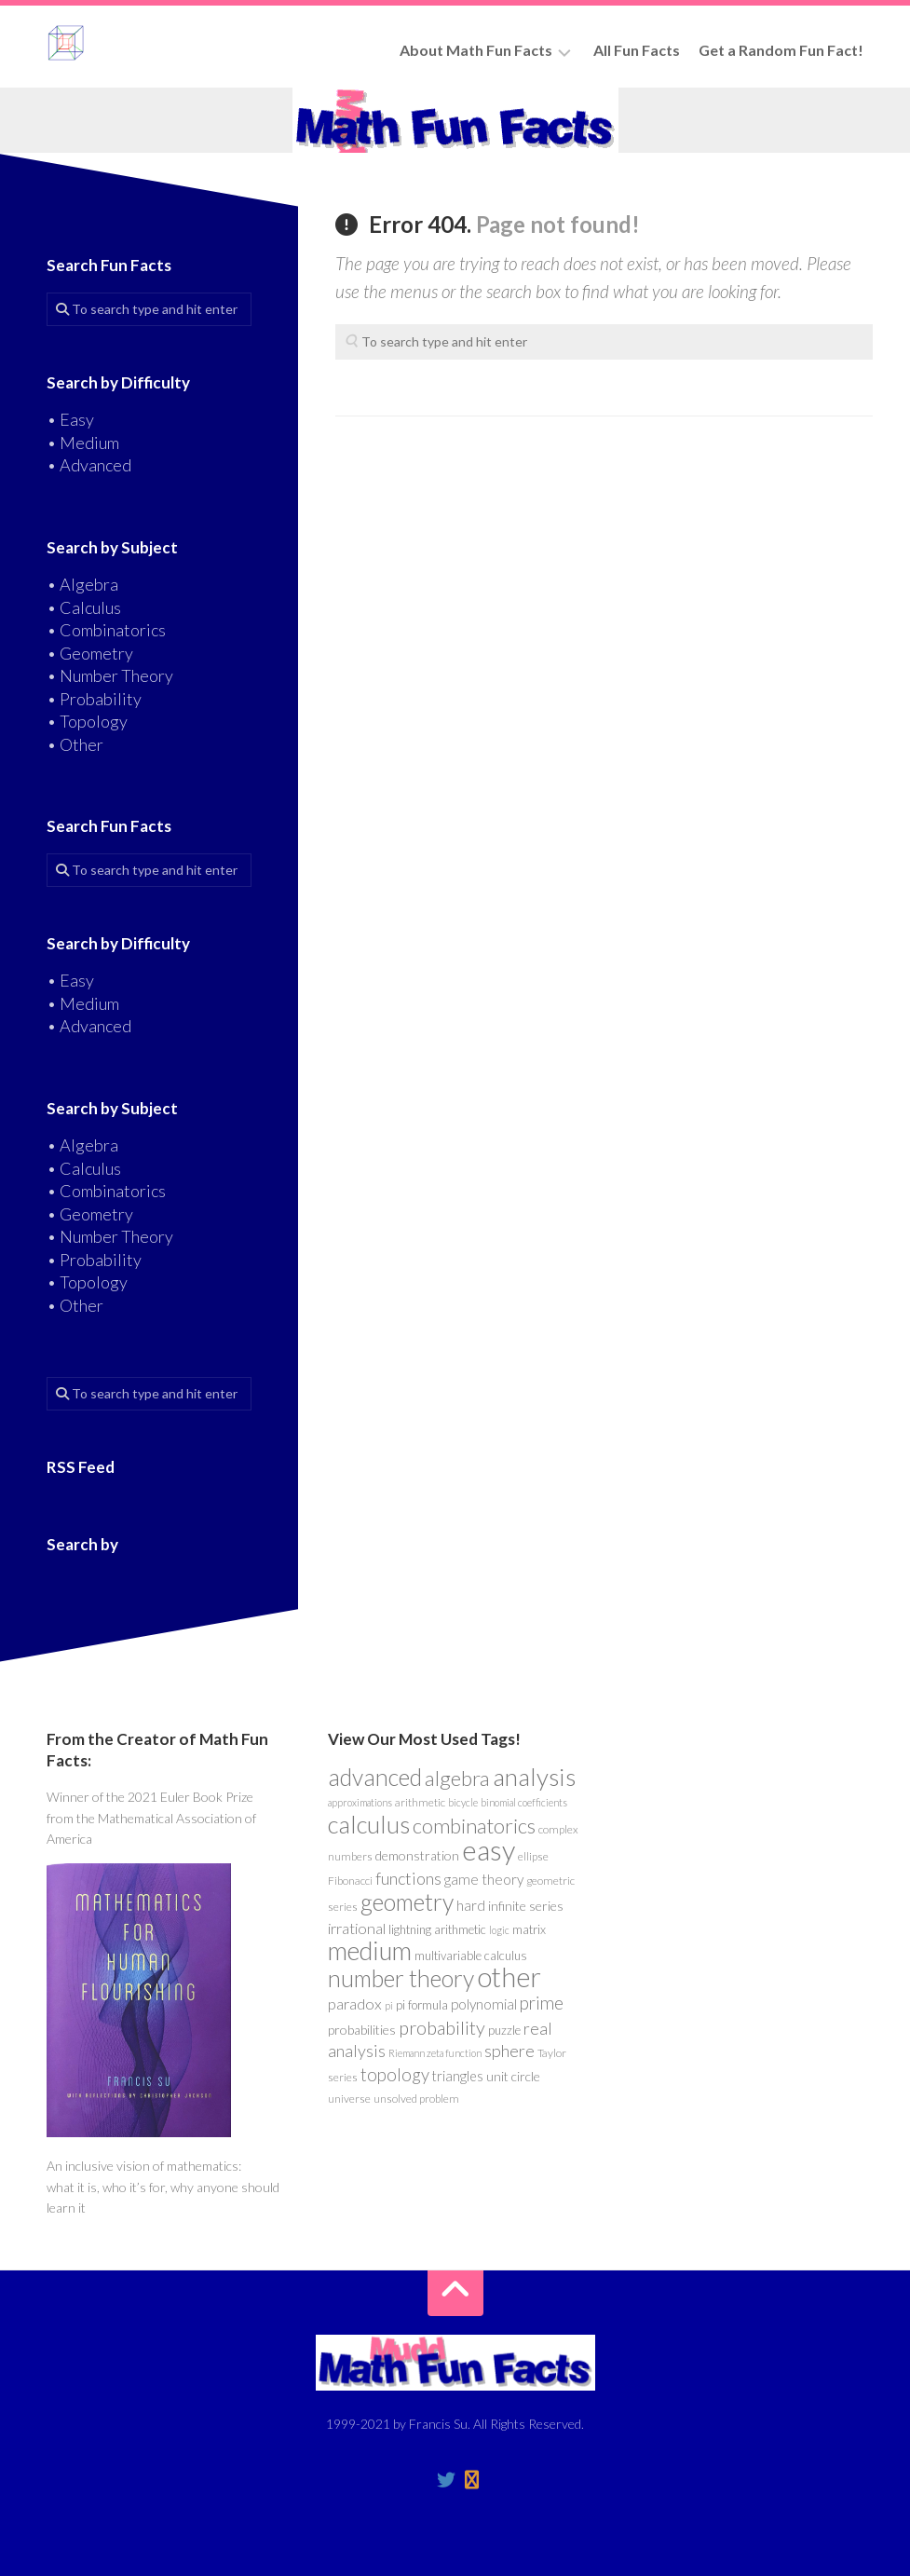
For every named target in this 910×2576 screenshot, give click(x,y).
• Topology (87, 721)
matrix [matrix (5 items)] (529, 1929)
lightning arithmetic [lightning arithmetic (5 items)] (437, 1929)
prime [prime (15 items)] (542, 2003)
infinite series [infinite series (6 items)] (526, 1906)
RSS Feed (81, 1467)
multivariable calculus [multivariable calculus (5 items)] (470, 1955)
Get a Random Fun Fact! (781, 50)
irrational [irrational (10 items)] (357, 1928)
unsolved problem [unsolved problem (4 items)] (416, 2099)
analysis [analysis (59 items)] (534, 1777)
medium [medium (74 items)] (370, 1950)
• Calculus (84, 607)
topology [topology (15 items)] (394, 2075)
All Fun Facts (636, 50)
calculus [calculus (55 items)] (369, 1824)
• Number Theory (110, 675)
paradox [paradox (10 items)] (355, 2004)
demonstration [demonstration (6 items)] (417, 1855)
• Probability (94, 698)
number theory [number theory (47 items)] (401, 1978)
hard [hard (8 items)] (470, 1905)
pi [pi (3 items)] (389, 2005)
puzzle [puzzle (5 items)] (504, 2030)
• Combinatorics (106, 630)
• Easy (70, 419)
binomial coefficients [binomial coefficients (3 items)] (524, 1802)
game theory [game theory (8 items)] (483, 1879)
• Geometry (90, 653)
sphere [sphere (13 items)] (509, 2050)
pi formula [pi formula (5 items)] (422, 2004)
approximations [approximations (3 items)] (360, 1802)
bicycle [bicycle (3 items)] (463, 1802)
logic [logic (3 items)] (499, 1930)
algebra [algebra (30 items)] (457, 1778)
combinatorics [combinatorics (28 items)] (474, 1825)
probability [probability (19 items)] (442, 2027)
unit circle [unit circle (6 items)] (513, 2076)
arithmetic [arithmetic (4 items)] (420, 1802)
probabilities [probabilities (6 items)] (362, 2030)
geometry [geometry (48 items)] (407, 1901)
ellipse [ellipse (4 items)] (533, 1856)
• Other (75, 744)
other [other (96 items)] (509, 1976)
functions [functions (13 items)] (408, 1878)
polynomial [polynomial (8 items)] (484, 2004)
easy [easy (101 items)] (488, 1849)
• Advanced (89, 465)
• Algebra (82, 584)
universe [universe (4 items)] (349, 2099)
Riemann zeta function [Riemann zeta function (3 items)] (435, 2053)
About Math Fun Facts (476, 50)
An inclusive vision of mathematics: (144, 2166)
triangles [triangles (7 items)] (457, 2076)
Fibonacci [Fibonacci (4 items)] (350, 1881)
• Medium (83, 442)
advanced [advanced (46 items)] (375, 1777)
